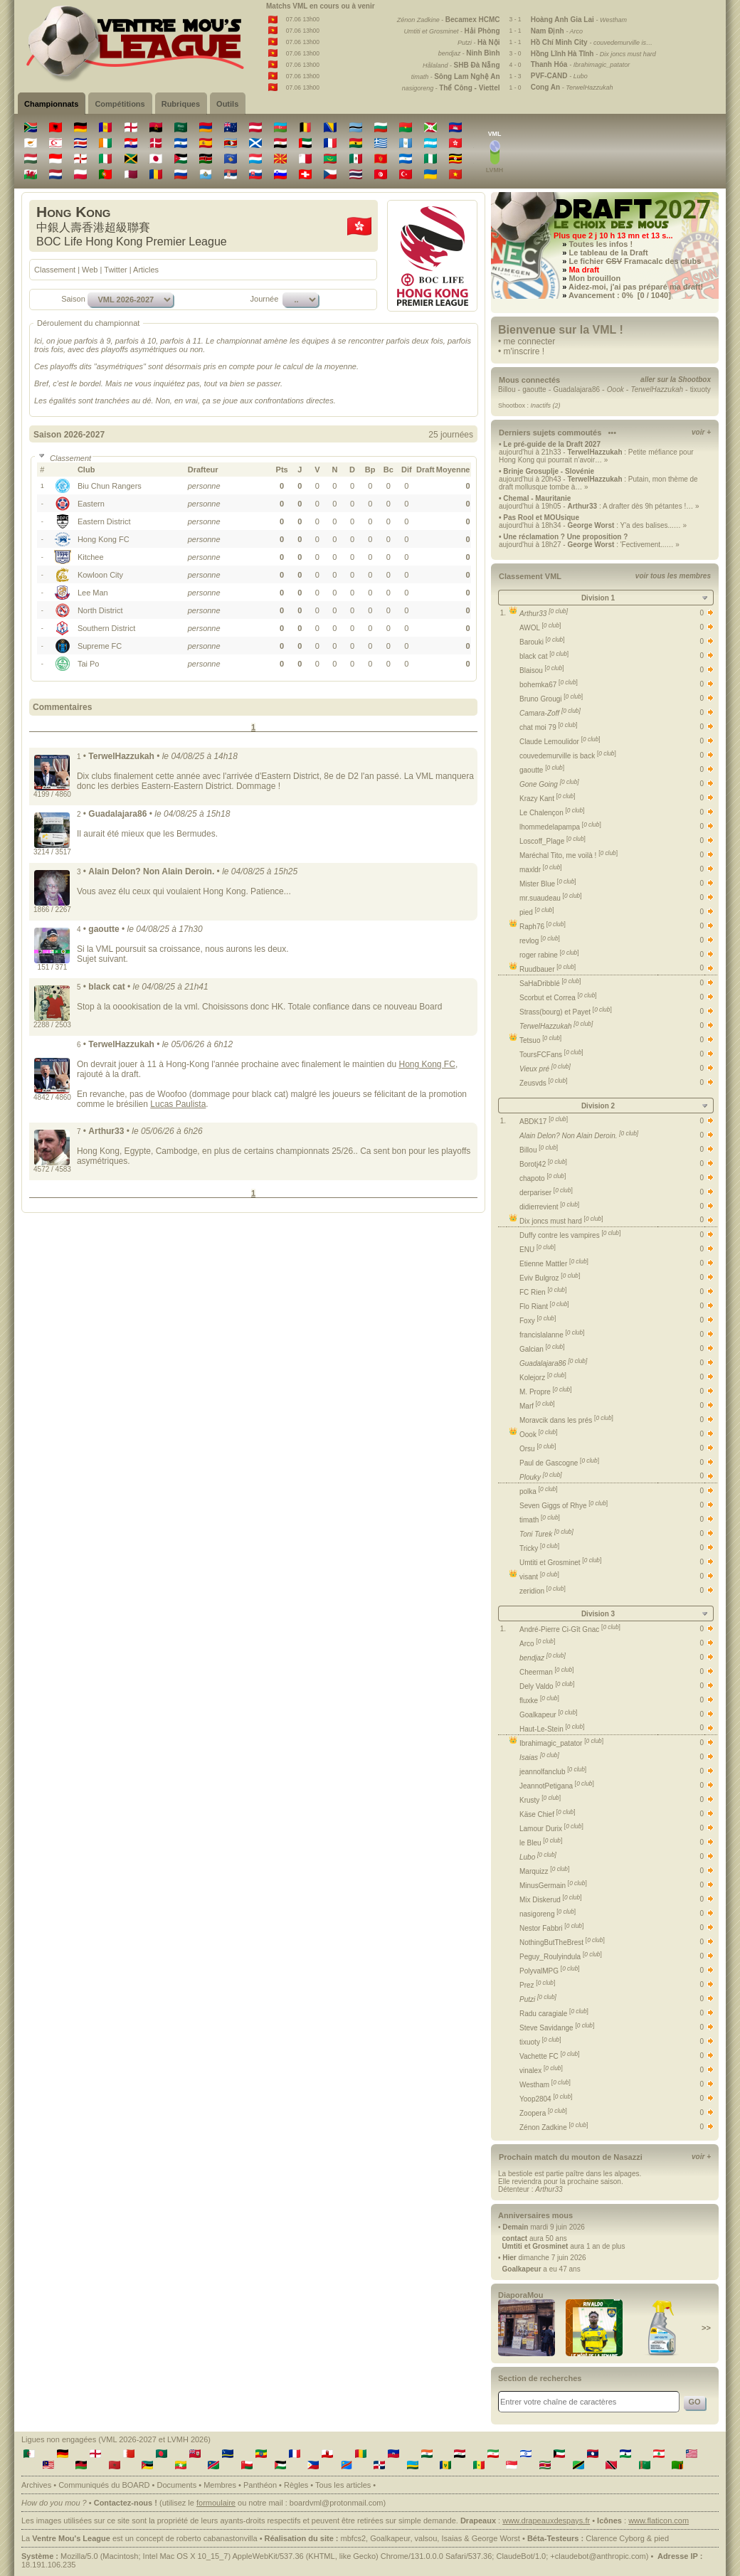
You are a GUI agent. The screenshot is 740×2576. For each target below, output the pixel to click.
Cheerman (546, 1672)
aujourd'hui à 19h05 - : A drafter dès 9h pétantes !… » (599, 506)
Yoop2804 (545, 2099)
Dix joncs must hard (561, 1221)
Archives (36, 2485)
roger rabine (549, 955)
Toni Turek (546, 1534)
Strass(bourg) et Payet (565, 1012)
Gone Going (549, 784)
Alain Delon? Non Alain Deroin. (578, 1136)
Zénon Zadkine (553, 2127)
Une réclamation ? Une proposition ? (565, 537)
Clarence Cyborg (615, 2538)
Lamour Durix (551, 1829)
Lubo (537, 1857)
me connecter (530, 341)
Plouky (540, 1477)
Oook (538, 1434)
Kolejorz (542, 1378)
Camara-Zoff (550, 713)
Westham (545, 2085)
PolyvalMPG (549, 1971)
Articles (146, 269)
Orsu (537, 1449)
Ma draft (584, 269)
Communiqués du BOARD (103, 2485)
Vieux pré (545, 1069)
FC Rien (542, 1292)
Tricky (539, 1548)
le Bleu (540, 1843)
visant (539, 1577)
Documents (177, 2485)
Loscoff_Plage (552, 841)
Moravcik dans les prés (566, 1420)
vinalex (541, 2070)
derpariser (546, 1193)
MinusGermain (553, 1885)
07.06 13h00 (302, 19)
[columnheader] (132, 469)
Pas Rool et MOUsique (541, 517)
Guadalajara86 (576, 389)
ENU (537, 1249)
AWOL (540, 628)
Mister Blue (547, 884)
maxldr (540, 870)
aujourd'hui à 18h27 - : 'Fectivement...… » (589, 544)
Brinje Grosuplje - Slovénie (548, 471)
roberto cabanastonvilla (217, 2538)
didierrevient (549, 1207)
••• (612, 432)
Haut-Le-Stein (551, 1729)
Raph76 (542, 927)
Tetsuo (540, 1040)
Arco (537, 1644)
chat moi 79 (548, 727)
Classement (54, 269)
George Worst (496, 2538)
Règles (296, 2485)
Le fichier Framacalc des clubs (635, 261)
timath (539, 1520)
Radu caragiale (553, 2014)
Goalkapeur (548, 1715)
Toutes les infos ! (601, 244)
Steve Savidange (556, 2028)
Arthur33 (543, 614)
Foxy (537, 1321)
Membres (220, 2485)
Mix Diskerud (550, 1900)
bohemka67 (548, 685)
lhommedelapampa (560, 827)
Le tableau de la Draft (608, 252)
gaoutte (534, 389)
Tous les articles (343, 2485)
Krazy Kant (547, 798)
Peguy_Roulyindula (560, 1957)
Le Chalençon (551, 813)
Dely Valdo (546, 1686)
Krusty (540, 1800)
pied (536, 912)
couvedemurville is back (567, 756)
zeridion (542, 1591)
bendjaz (542, 1658)
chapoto (542, 1178)
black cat (544, 656)
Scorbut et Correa (558, 998)
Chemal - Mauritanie (537, 498)
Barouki (542, 642)
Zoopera (543, 2113)
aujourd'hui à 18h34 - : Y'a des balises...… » (593, 525)
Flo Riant (544, 1306)
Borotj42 (543, 1164)
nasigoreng (547, 1914)
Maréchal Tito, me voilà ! (568, 855)
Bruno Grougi (551, 699)
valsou (426, 2538)
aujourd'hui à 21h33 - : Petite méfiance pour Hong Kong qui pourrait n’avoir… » (596, 456)
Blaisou (541, 670)
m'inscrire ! (524, 351)
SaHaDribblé (550, 983)
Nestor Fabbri (551, 1928)
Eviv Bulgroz (549, 1278)
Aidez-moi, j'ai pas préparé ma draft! (636, 286)
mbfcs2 (353, 2538)
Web (89, 269)
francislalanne (551, 1335)
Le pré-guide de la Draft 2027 (552, 444)
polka (538, 1491)
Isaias (539, 1757)
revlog (539, 941)
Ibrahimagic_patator (561, 1743)
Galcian (542, 1349)
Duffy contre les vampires (569, 1235)
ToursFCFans (551, 1055)
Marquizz (544, 1871)
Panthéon (260, 2485)
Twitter (115, 269)
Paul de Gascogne (559, 1463)
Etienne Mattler (553, 1264)
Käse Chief (547, 1814)
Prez (537, 1985)
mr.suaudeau (550, 898)
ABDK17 (543, 1121)
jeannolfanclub (552, 1772)
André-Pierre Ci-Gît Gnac (569, 1629)
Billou (506, 389)
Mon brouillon (594, 278)
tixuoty (700, 389)
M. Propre (545, 1392)
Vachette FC (549, 2056)
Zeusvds (543, 1083)
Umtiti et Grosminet (560, 1563)
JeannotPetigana (556, 1786)
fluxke (539, 1701)
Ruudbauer (547, 969)
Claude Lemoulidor (560, 742)
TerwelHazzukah (556, 1026)
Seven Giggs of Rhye (563, 1506)
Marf (537, 1406)
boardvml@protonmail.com (337, 2502)
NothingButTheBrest (562, 1942)
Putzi (537, 1999)
